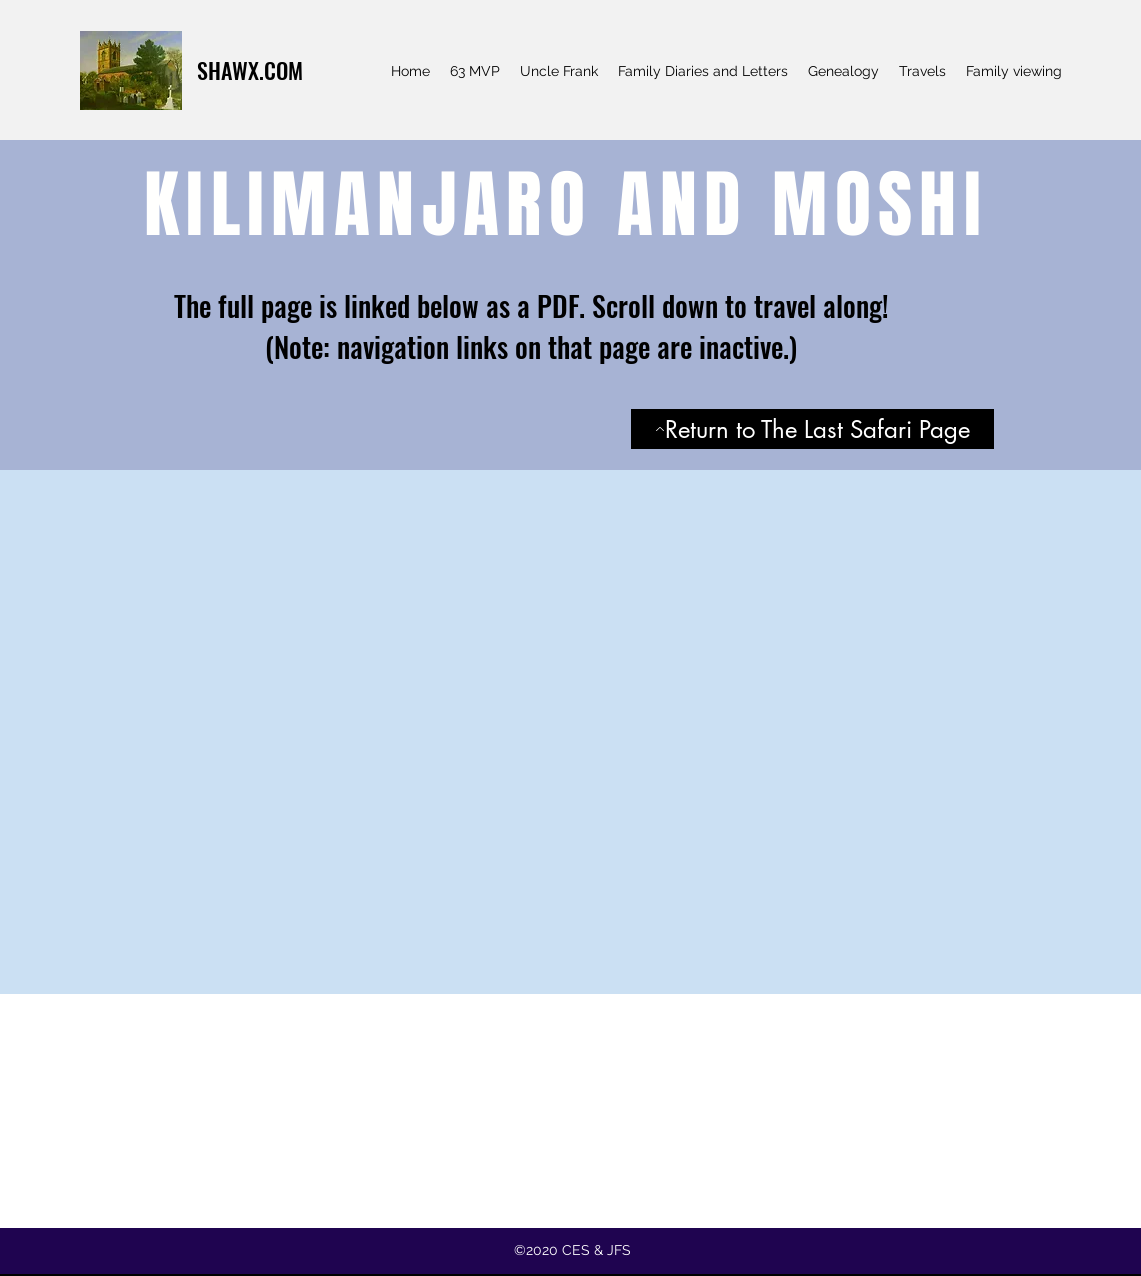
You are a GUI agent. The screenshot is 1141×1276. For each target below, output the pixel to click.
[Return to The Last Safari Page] (812, 429)
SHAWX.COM (250, 70)
